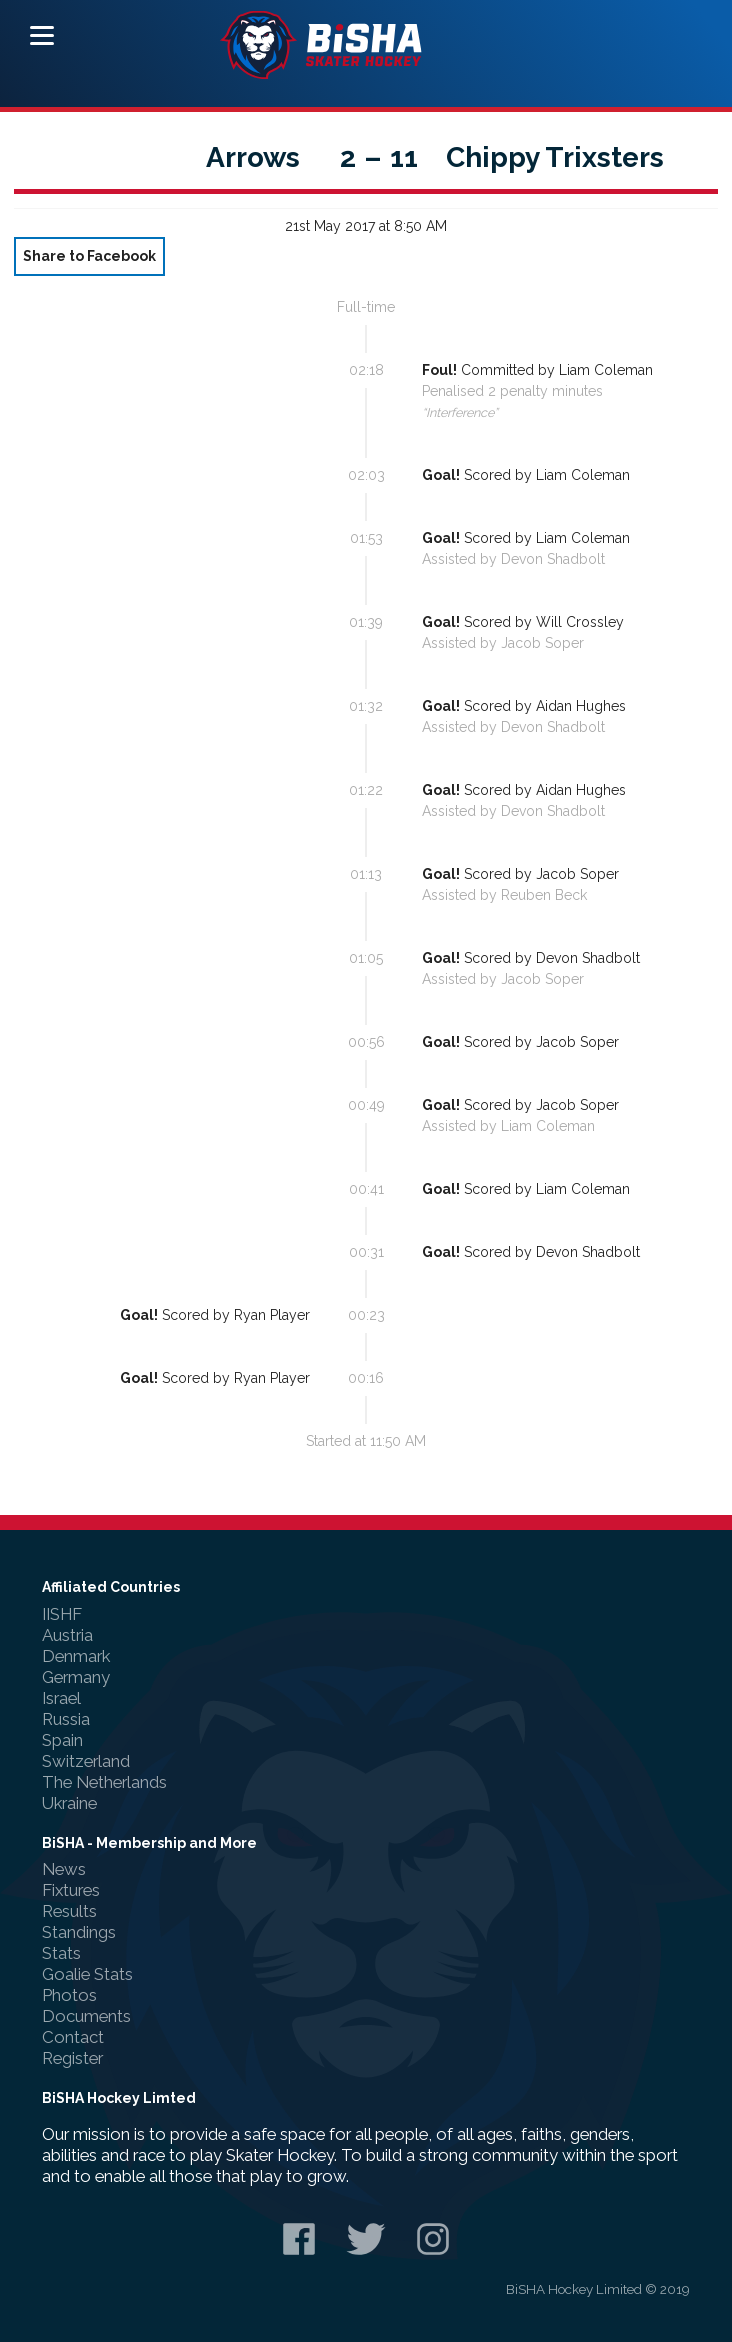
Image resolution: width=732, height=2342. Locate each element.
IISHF (62, 1614)
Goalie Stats (87, 1974)
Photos (69, 1995)
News (64, 1869)
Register (72, 2058)
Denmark (76, 1656)
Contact (73, 2037)
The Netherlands (104, 1782)
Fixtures (71, 1890)
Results (69, 1911)
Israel (61, 1698)
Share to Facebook (89, 256)
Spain (62, 1740)
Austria (67, 1635)
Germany (76, 1677)
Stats (61, 1953)
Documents (86, 2016)
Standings (79, 1932)
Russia (66, 1719)
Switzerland (86, 1761)
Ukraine (69, 1803)
